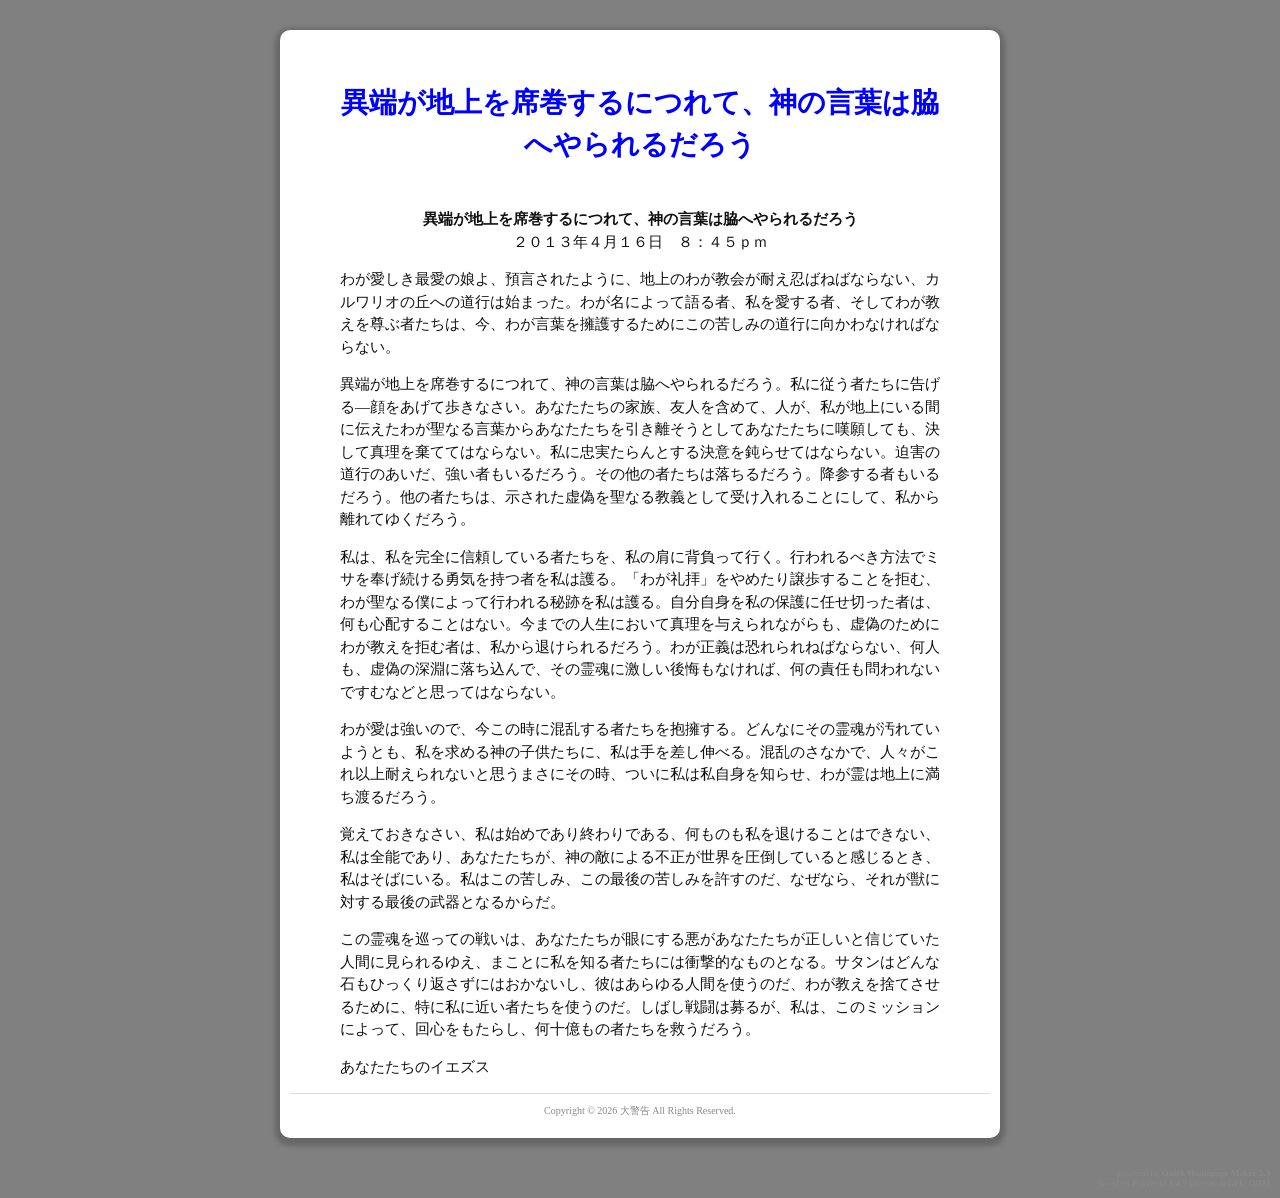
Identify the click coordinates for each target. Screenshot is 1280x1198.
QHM (1259, 1183)
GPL (1235, 1183)
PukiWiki (1149, 1183)
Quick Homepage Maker (1209, 1173)
